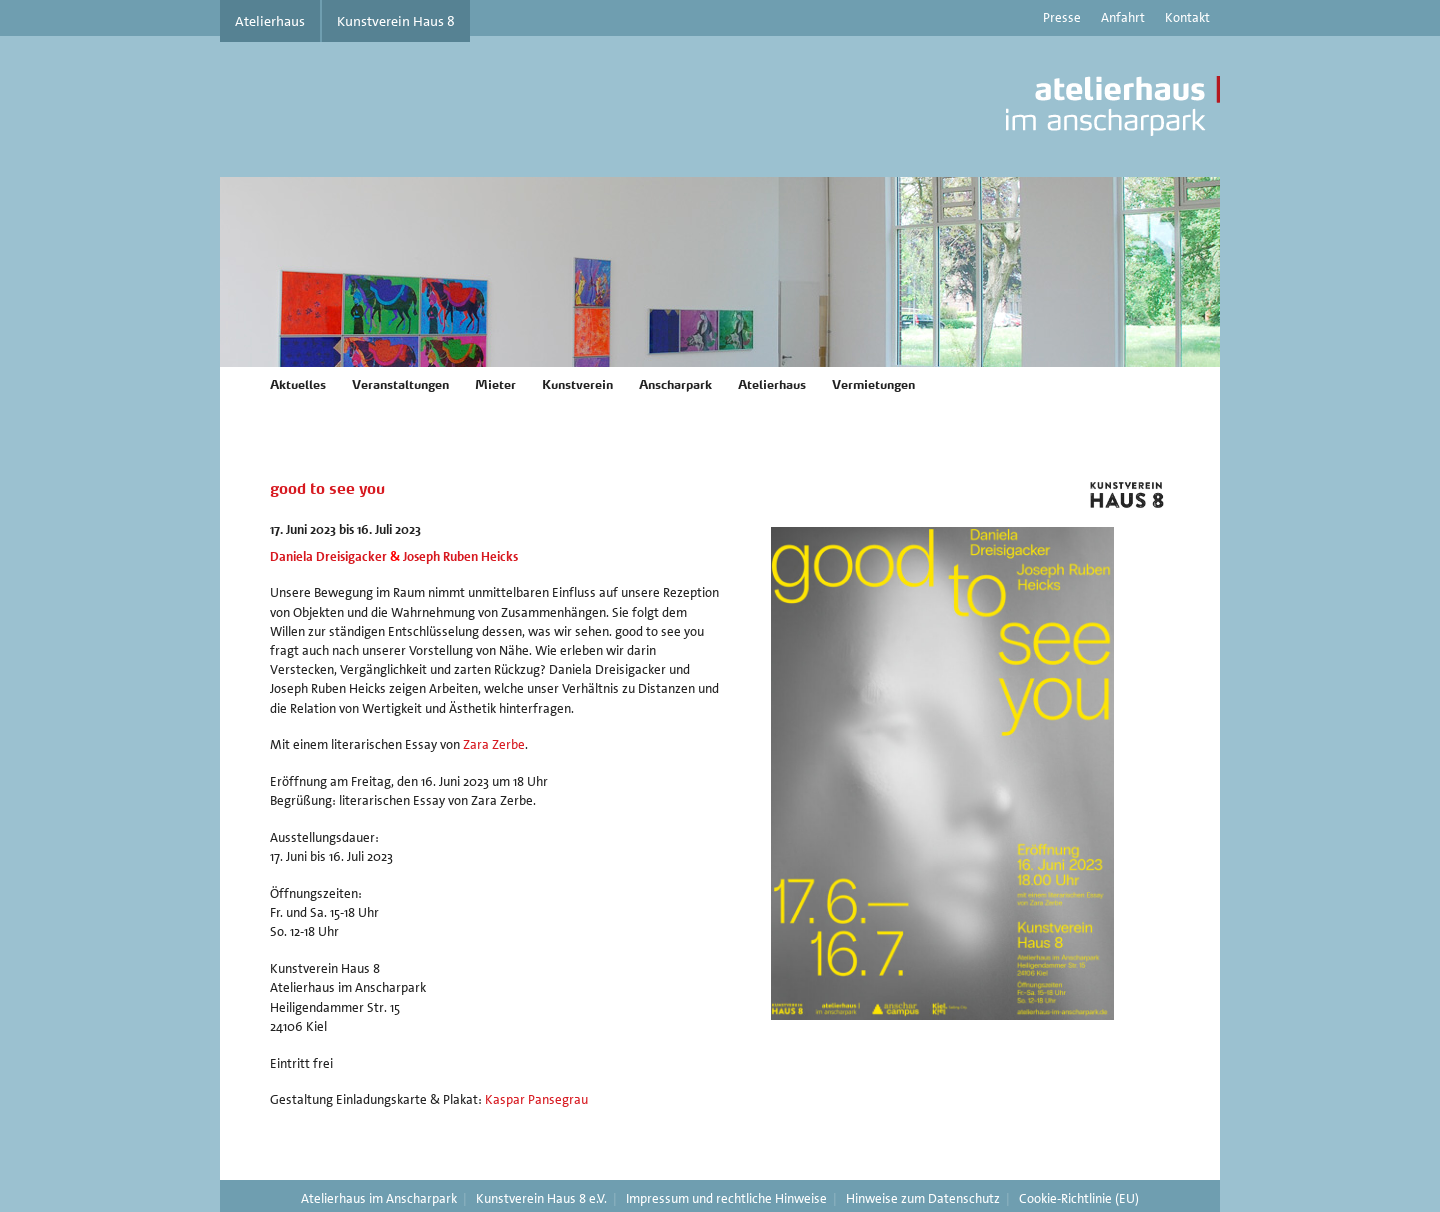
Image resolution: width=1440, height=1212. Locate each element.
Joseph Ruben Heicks (460, 556)
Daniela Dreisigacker (328, 556)
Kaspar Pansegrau (536, 1099)
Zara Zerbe (494, 744)
